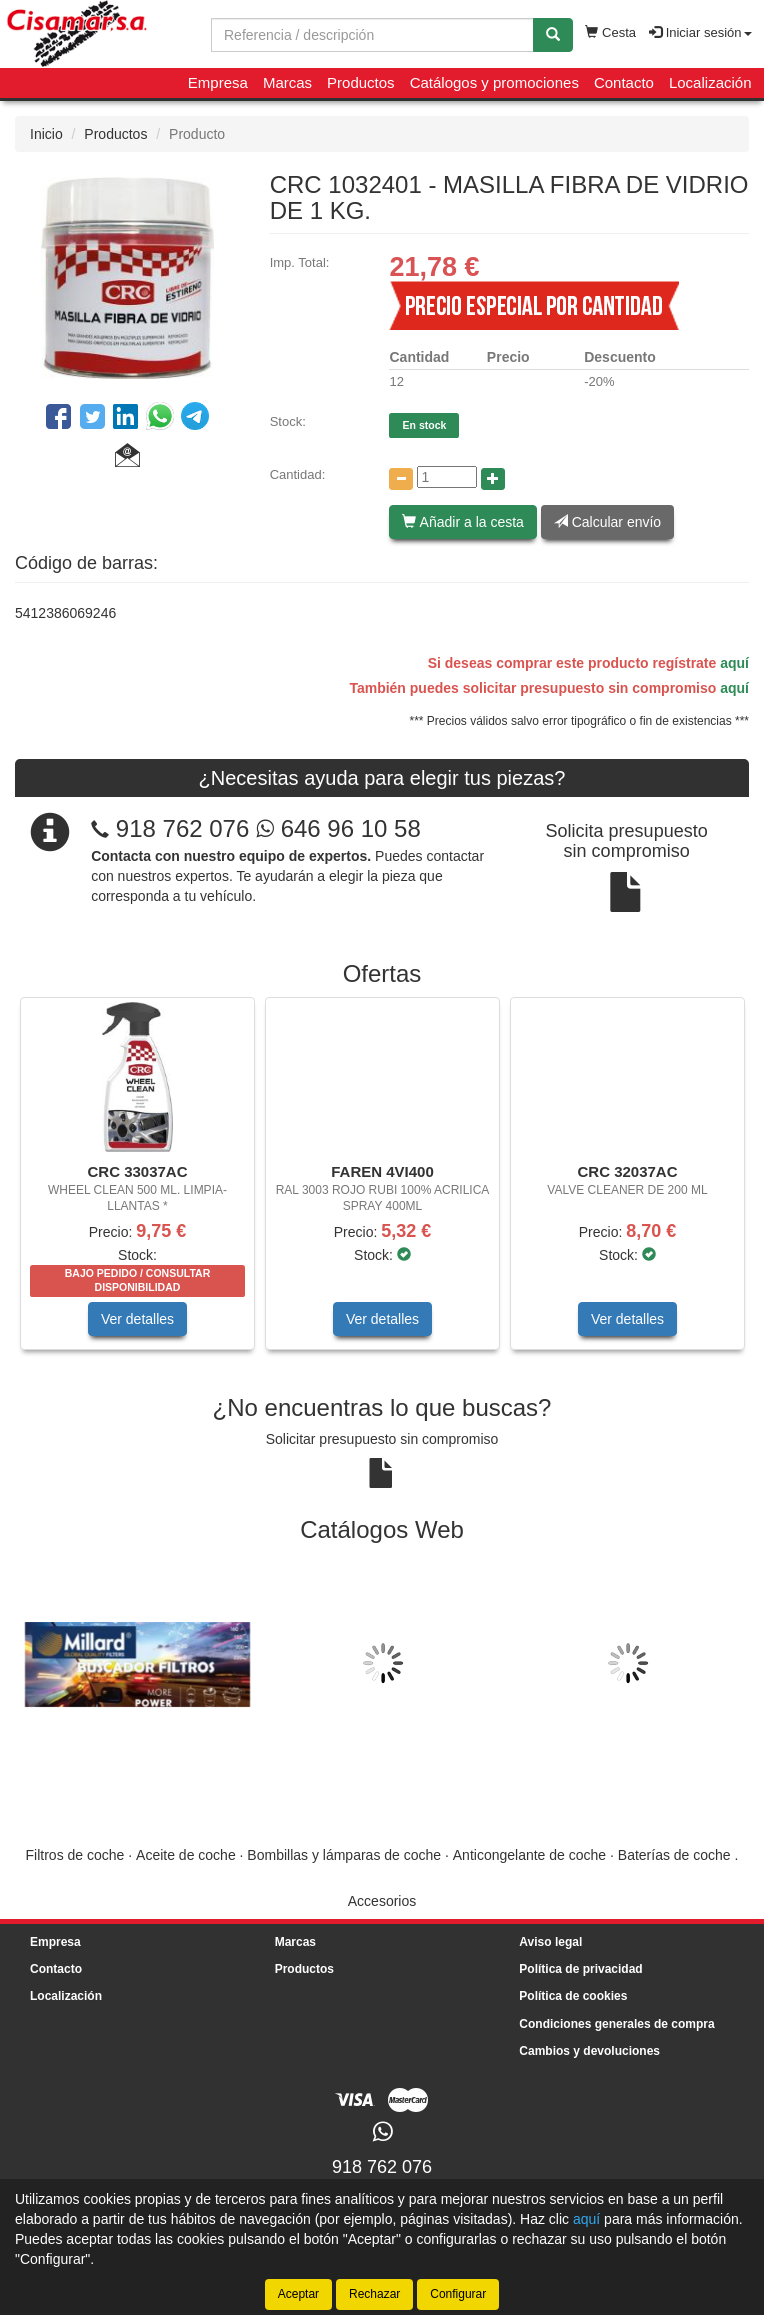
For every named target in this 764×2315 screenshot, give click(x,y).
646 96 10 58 (338, 828)
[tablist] (382, 1183)
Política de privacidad (580, 1969)
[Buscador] (372, 35)
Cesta (610, 32)
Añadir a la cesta (462, 522)
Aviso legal (550, 1942)
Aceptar (298, 2294)
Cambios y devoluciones (589, 2051)
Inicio (46, 134)
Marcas (287, 82)
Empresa (218, 82)
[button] (127, 458)
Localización (710, 82)
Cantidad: (298, 474)
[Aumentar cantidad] (493, 479)
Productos (361, 82)
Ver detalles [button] (137, 1319)
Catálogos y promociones (494, 82)
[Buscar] (553, 35)
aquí (734, 663)
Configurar (458, 2294)
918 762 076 (182, 828)
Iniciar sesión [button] (700, 32)
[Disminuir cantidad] (401, 479)
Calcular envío (607, 522)
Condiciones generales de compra (616, 2024)
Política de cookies (573, 1996)
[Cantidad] (447, 477)
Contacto (624, 82)
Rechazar (374, 2294)
